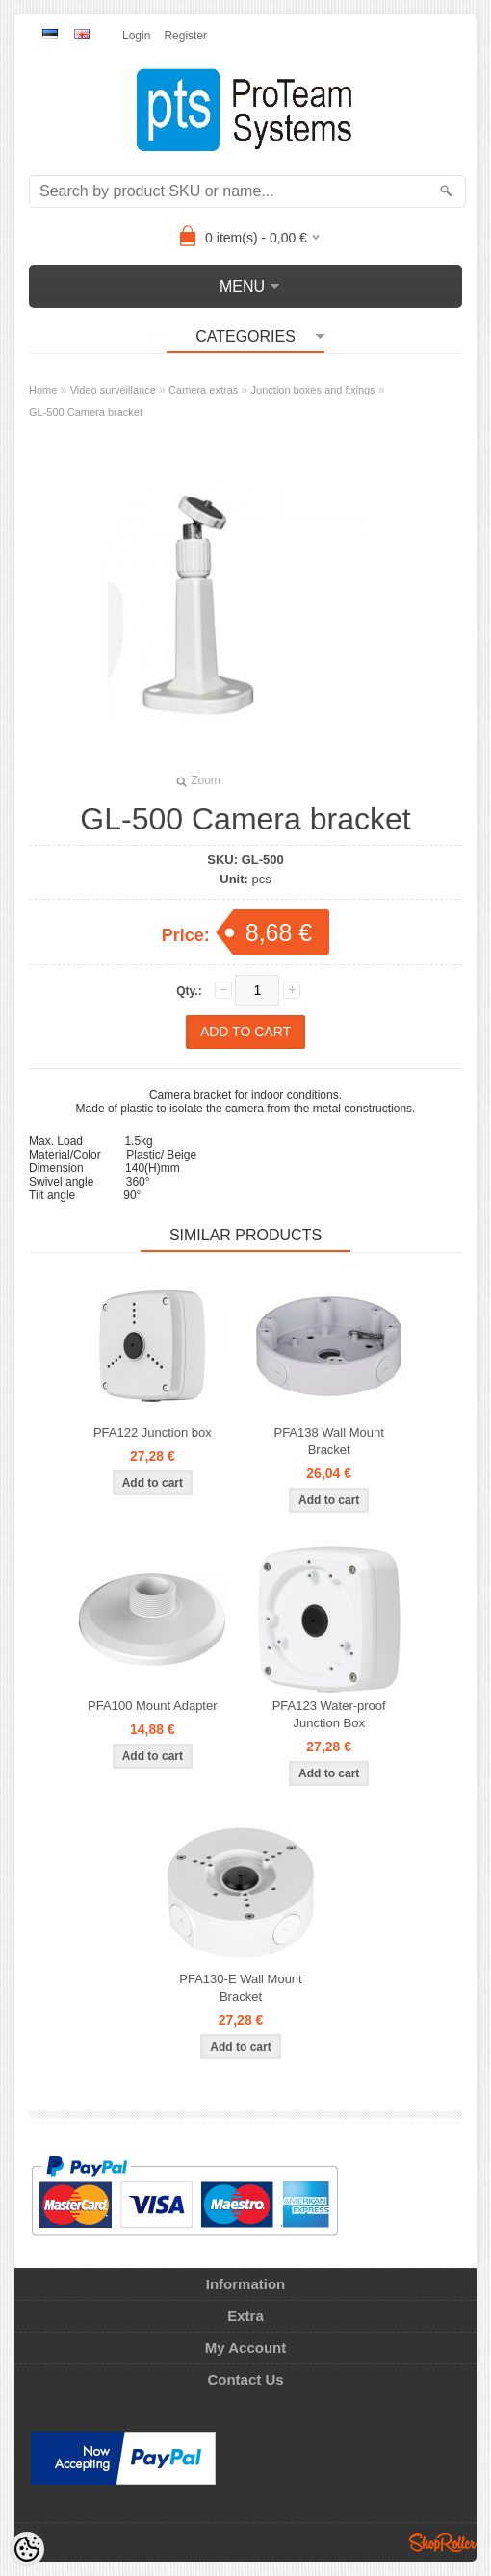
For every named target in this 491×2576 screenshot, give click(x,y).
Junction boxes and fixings (313, 389)
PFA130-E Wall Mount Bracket (240, 1987)
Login (136, 35)
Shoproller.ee (443, 2542)
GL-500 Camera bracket (85, 412)
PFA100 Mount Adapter (152, 1705)
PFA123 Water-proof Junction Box (329, 1714)
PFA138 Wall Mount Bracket (328, 1441)
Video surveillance (113, 389)
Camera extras (203, 389)
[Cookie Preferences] (27, 2549)
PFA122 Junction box (152, 1432)
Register (185, 35)
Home (43, 389)
